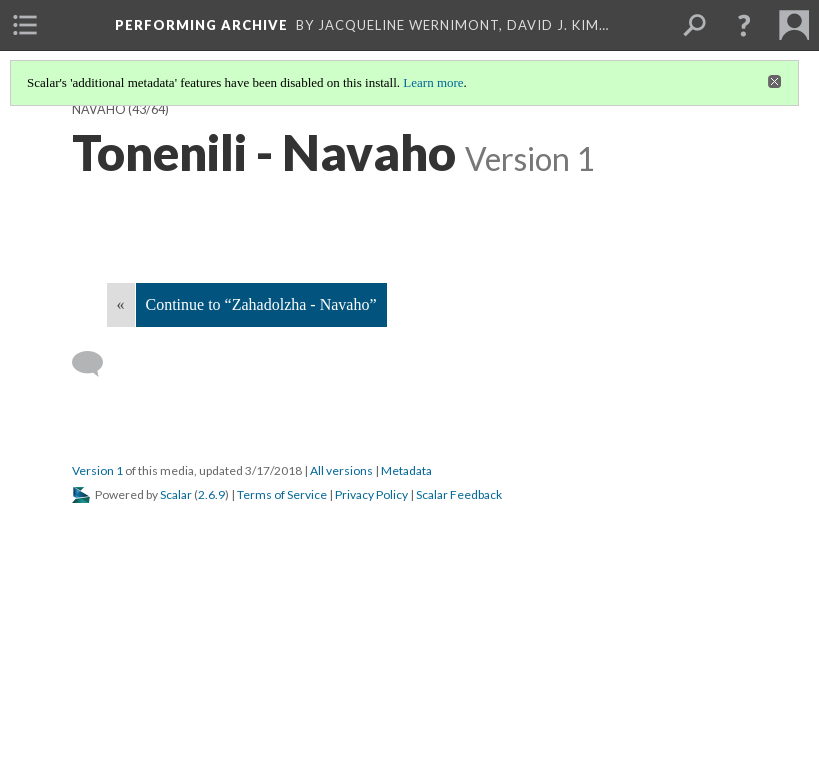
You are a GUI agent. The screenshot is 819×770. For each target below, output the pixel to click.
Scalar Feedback (459, 494)
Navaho (99, 109)
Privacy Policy (371, 494)
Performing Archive (201, 25)
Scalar (176, 494)
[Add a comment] (96, 364)
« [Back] (121, 304)
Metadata (406, 470)
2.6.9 (211, 494)
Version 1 (97, 470)
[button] (744, 25)
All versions (341, 470)
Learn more (433, 82)
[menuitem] (25, 25)
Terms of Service (282, 494)
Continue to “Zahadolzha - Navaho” (261, 304)
